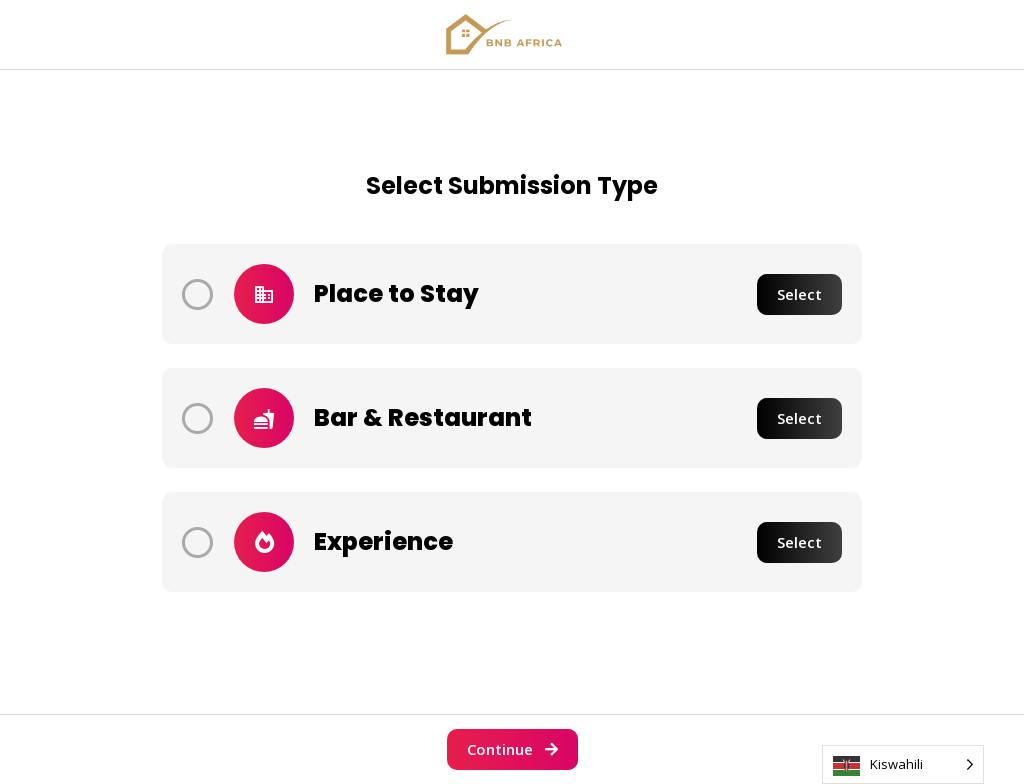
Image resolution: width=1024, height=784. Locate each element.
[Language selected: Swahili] (903, 764)
